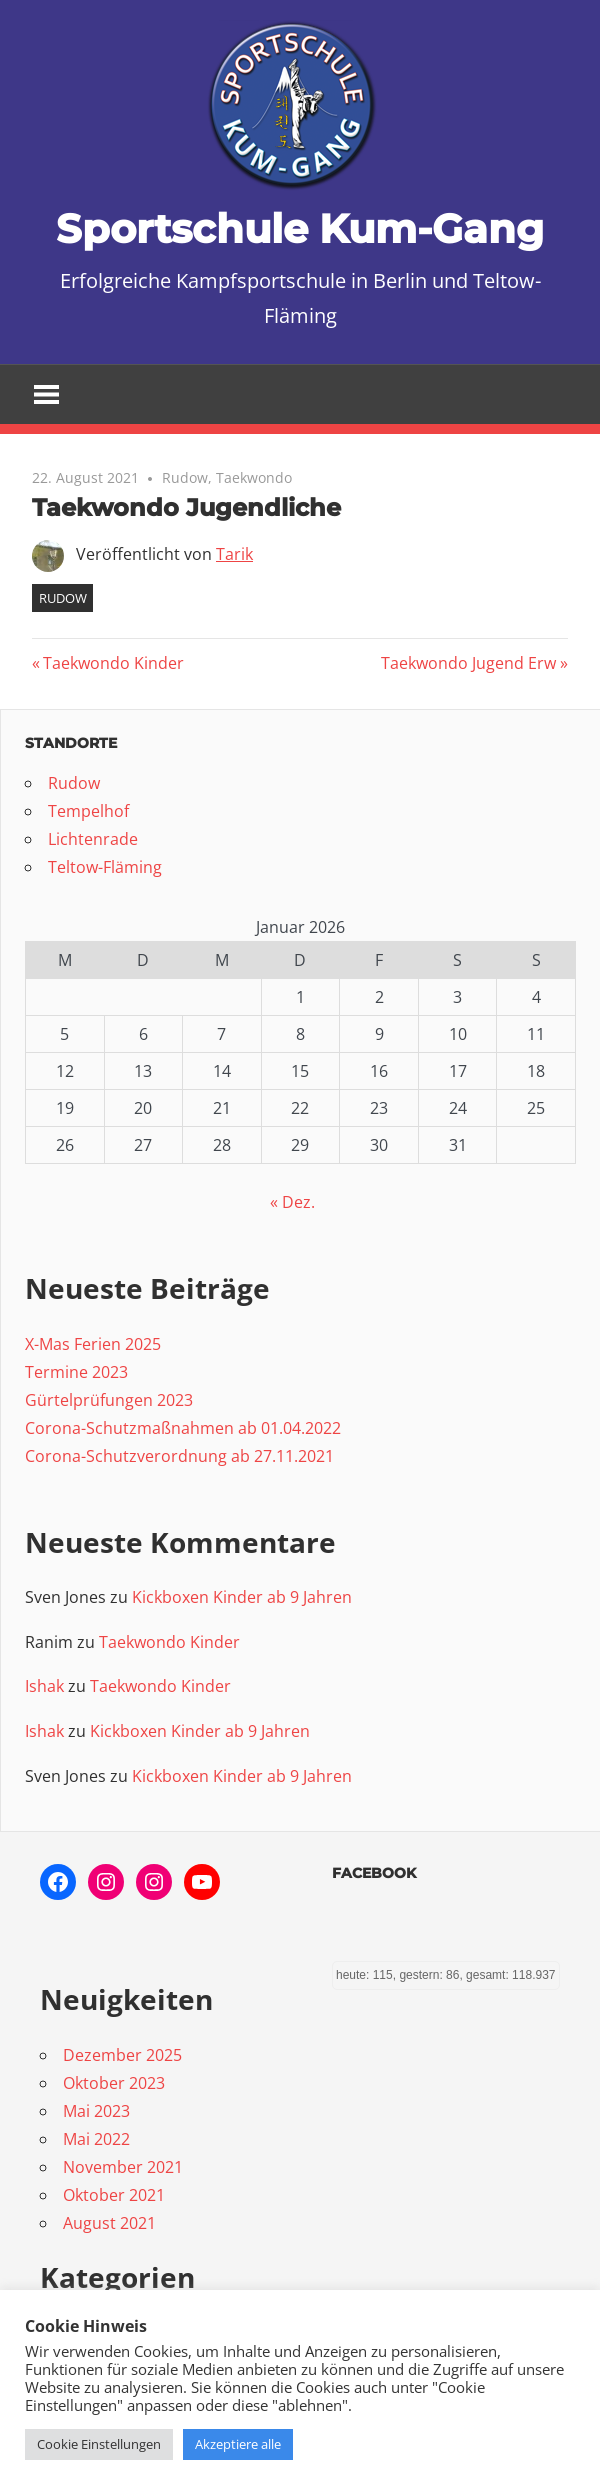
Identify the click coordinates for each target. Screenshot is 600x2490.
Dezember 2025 (122, 2055)
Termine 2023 (76, 1372)
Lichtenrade (93, 839)
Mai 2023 (96, 2111)
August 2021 (109, 2223)
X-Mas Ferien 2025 (93, 1344)
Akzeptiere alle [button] (238, 2444)
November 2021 (123, 2167)
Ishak (44, 1686)
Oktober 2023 (114, 2083)
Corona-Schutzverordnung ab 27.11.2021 (179, 1456)
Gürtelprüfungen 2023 (109, 1400)
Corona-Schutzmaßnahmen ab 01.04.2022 (183, 1428)
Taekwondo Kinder (113, 663)
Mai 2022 (96, 2139)
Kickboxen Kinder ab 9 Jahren (242, 1597)
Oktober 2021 (114, 2195)
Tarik (234, 554)
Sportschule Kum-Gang (300, 228)
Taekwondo (254, 477)
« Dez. (292, 1202)
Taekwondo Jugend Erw (468, 663)
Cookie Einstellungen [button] (99, 2444)
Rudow (185, 477)
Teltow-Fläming (105, 867)
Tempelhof (88, 811)
